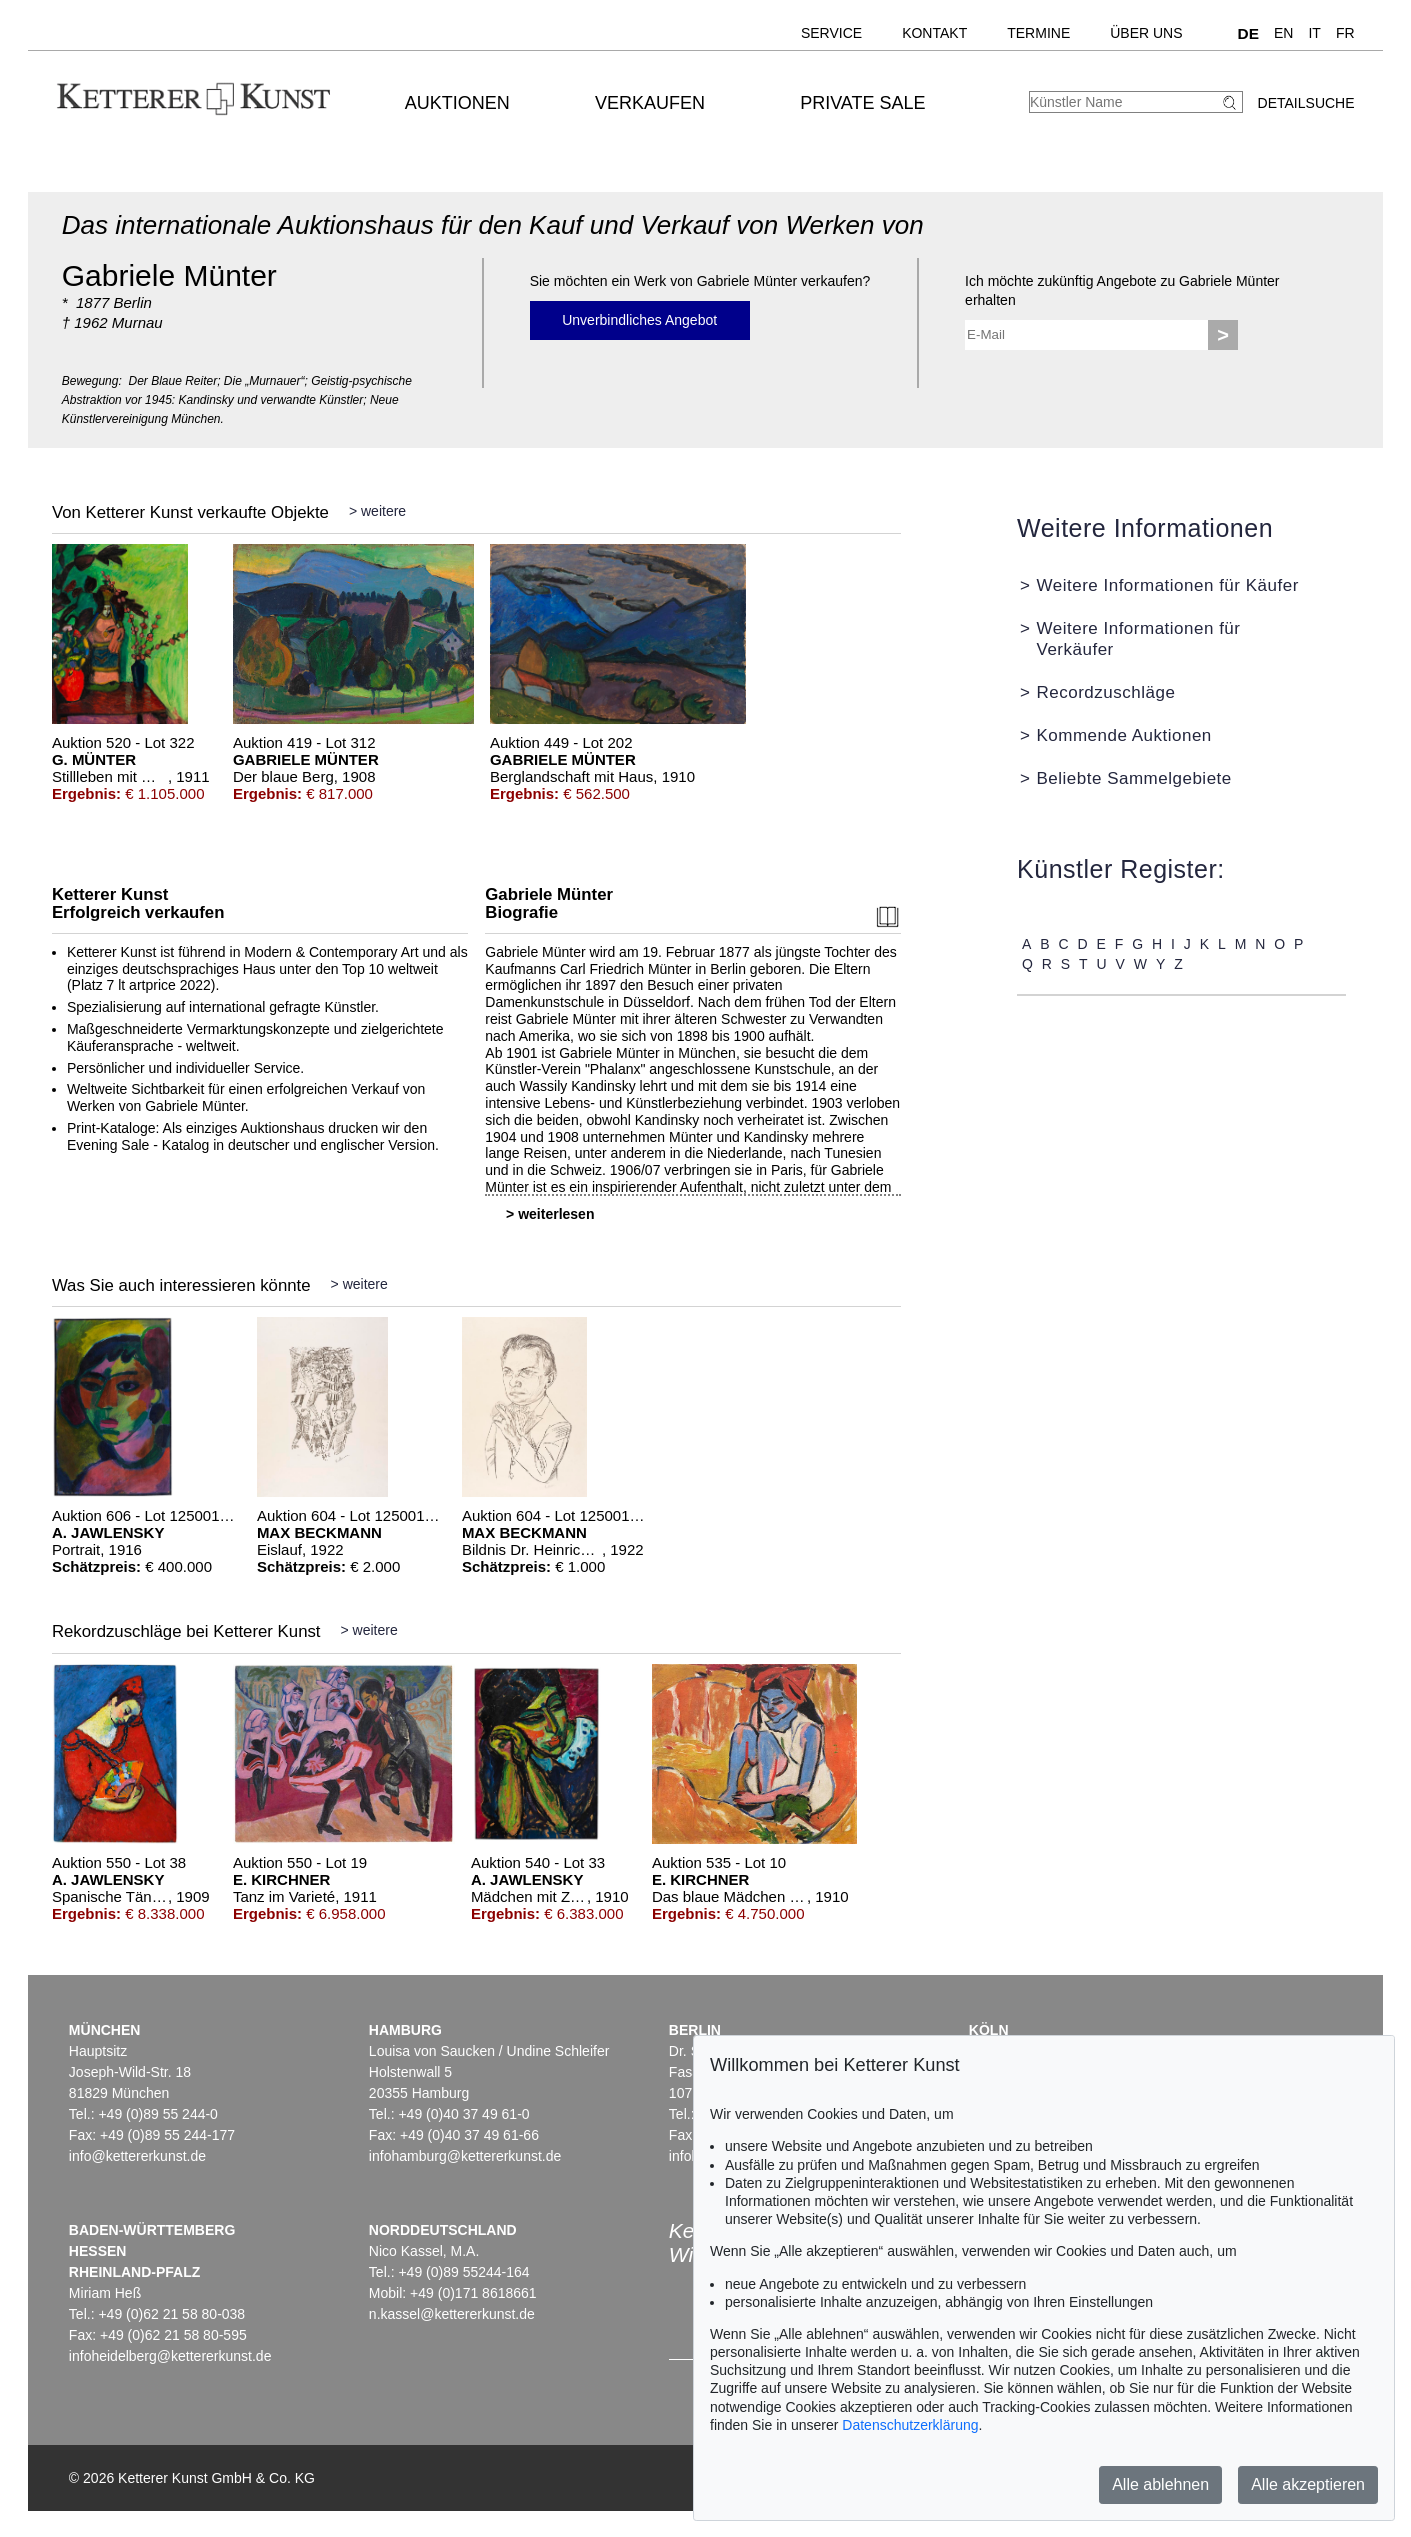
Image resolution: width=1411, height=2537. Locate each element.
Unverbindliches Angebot (639, 320)
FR (1345, 33)
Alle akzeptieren (1308, 2484)
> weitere (377, 511)
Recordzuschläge (1105, 692)
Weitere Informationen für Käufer (1167, 585)
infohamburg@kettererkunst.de (465, 2156)
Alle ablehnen (1160, 2484)
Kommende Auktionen (1123, 735)
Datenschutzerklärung (910, 2425)
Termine (1038, 33)
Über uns (1146, 33)
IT (1314, 33)
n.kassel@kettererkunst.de (452, 2314)
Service (831, 33)
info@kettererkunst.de (137, 2156)
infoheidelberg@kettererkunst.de (170, 2356)
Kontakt (934, 33)
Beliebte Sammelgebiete (1133, 778)
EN (1283, 33)
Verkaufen (650, 103)
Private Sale (862, 103)
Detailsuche (1306, 103)
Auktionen (457, 103)
